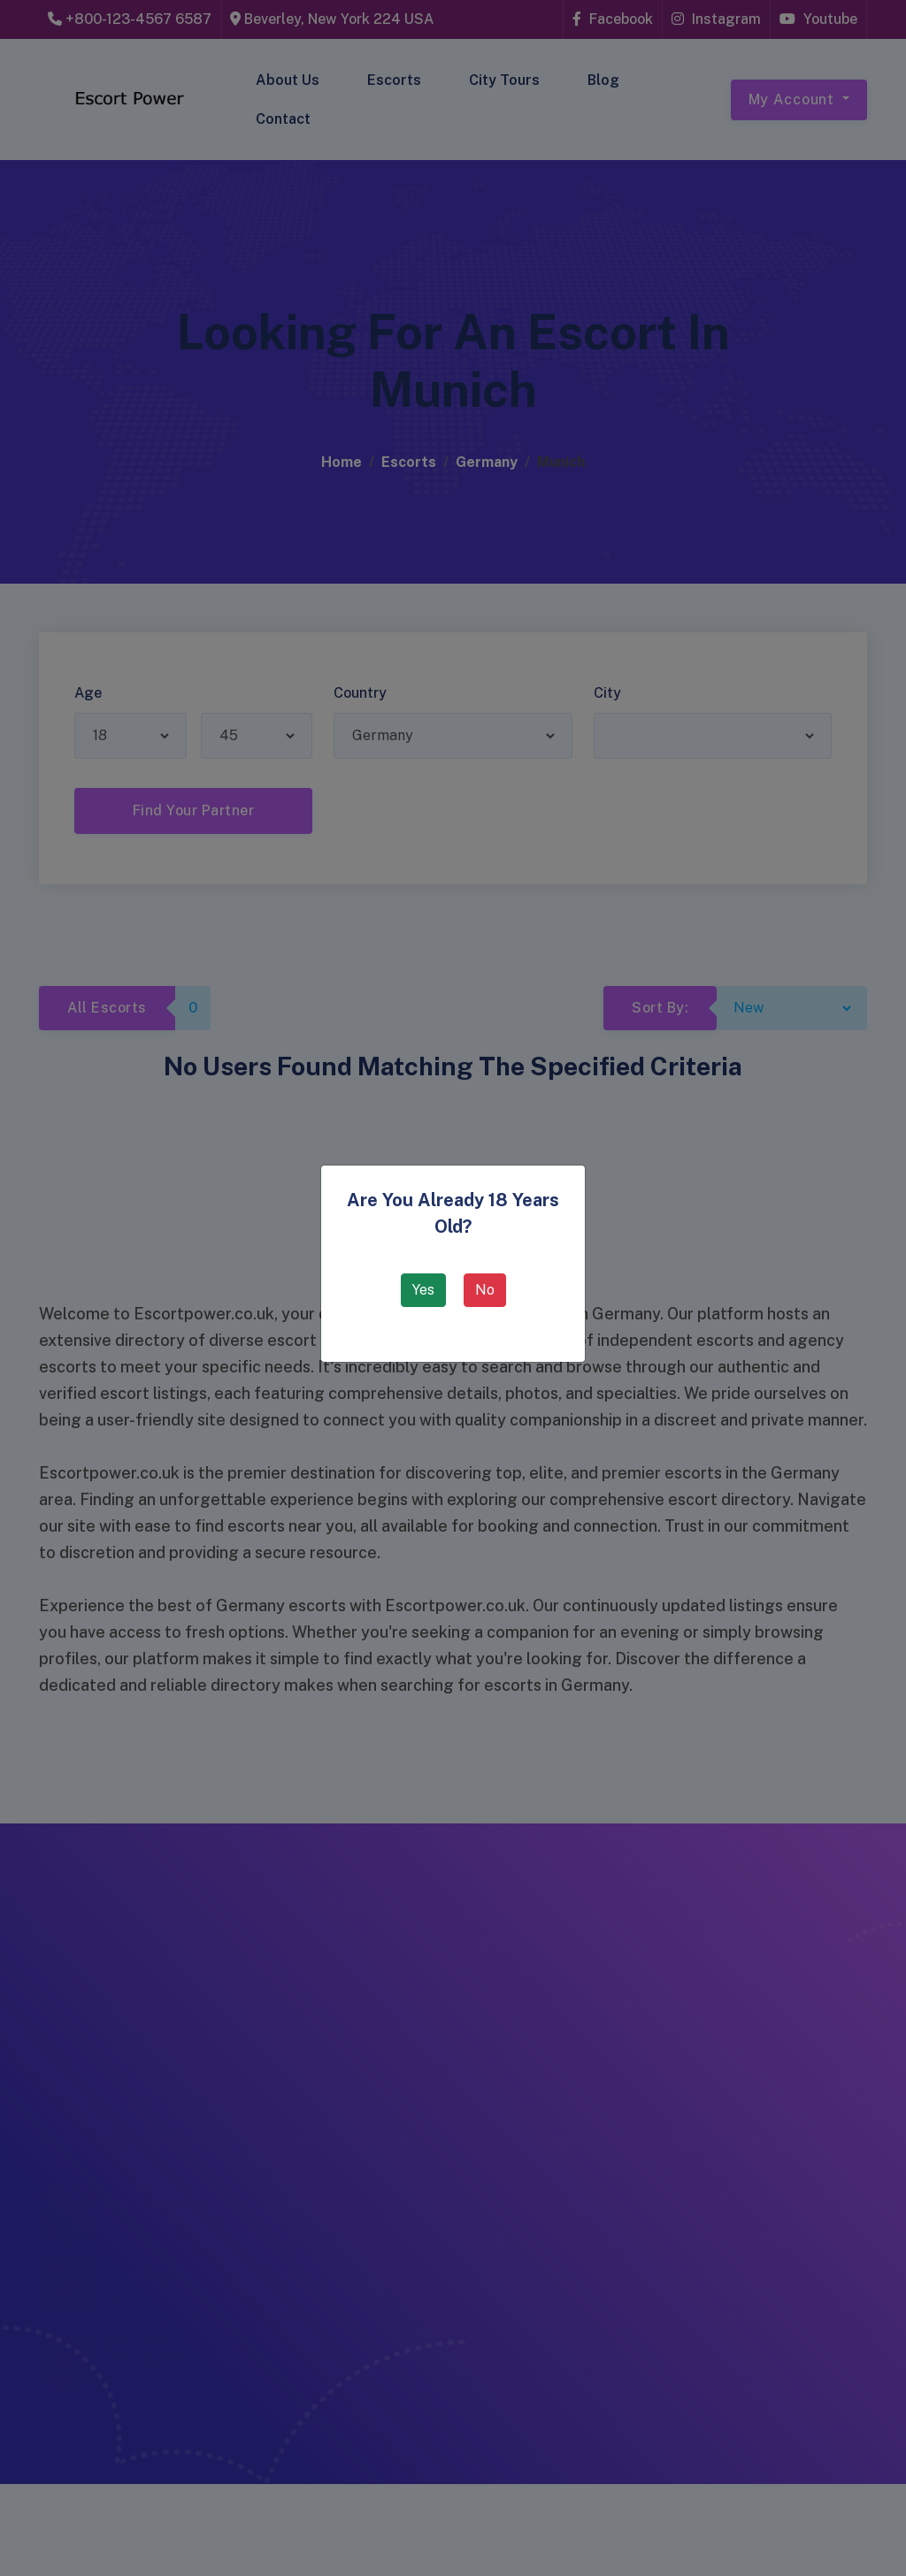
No (485, 1289)
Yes (423, 1289)
